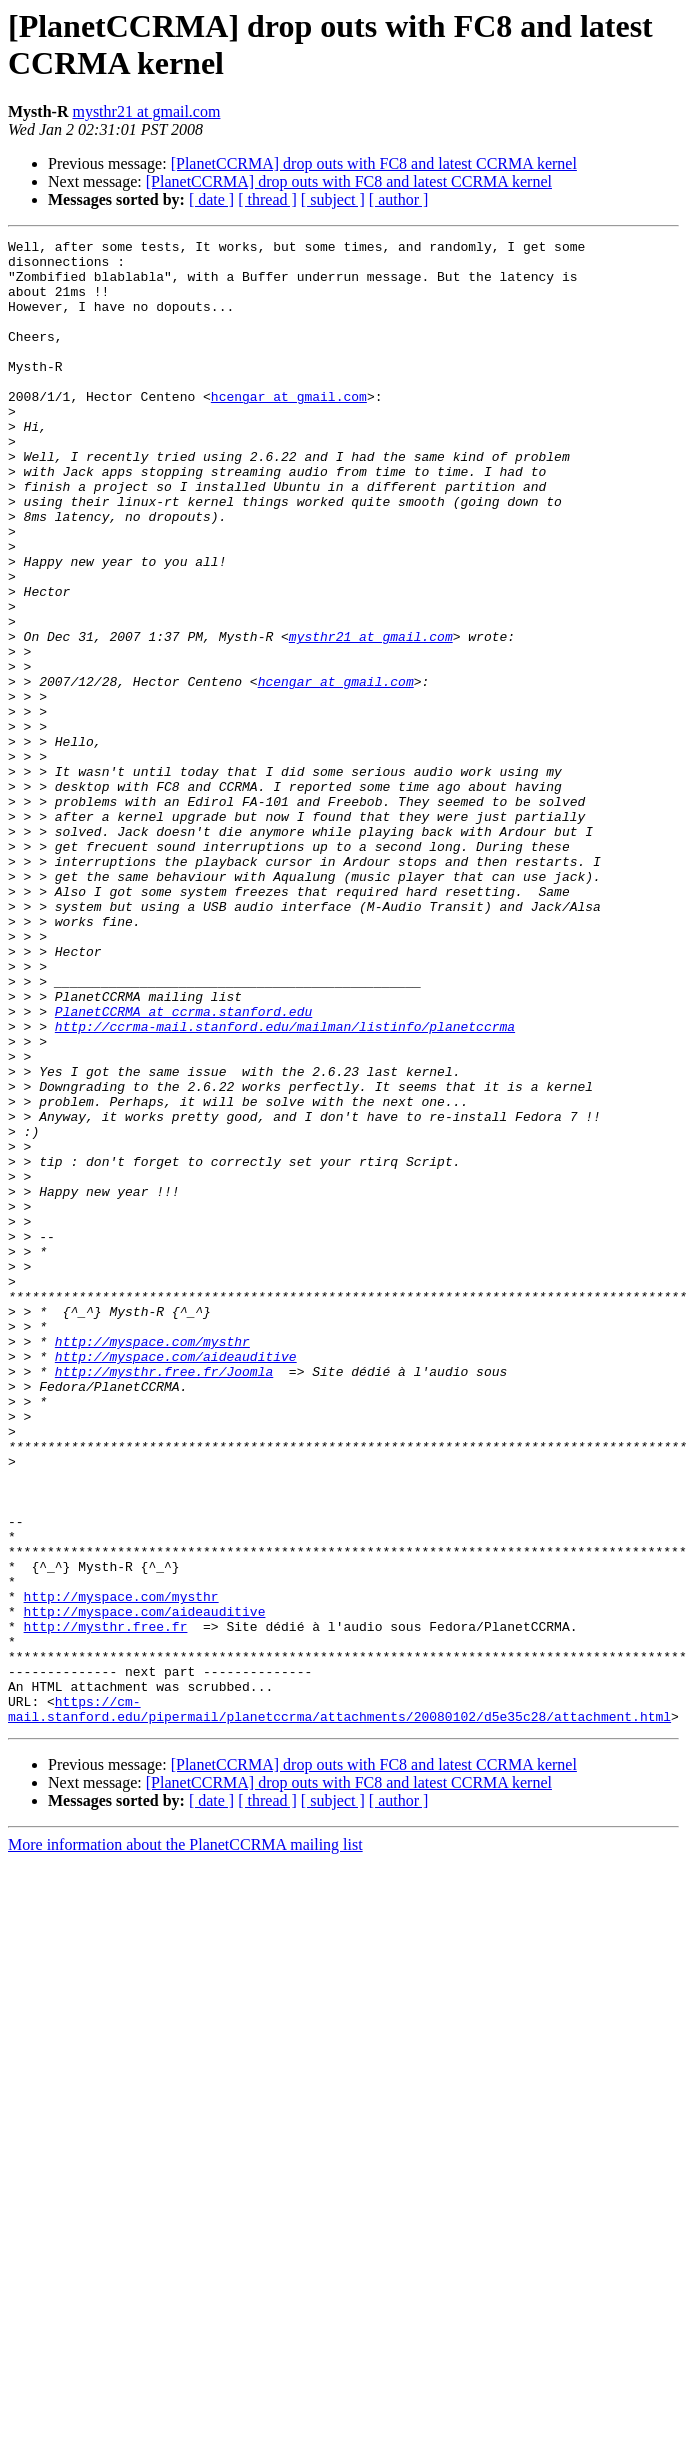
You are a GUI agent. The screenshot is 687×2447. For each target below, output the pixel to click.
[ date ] (211, 199)
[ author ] (399, 199)
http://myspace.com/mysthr (152, 1563)
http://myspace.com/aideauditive (176, 1581)
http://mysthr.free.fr (106, 1905)
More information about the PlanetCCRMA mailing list (185, 2141)
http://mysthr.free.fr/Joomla (164, 1599)
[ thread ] (267, 199)
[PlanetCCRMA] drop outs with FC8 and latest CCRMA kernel (374, 163)
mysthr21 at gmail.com (146, 111)
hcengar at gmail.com (289, 429)
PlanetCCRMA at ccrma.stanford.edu (183, 1167)
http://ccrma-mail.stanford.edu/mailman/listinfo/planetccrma (285, 1185)
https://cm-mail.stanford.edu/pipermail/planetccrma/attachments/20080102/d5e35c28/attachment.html (339, 2004)
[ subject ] (333, 199)
